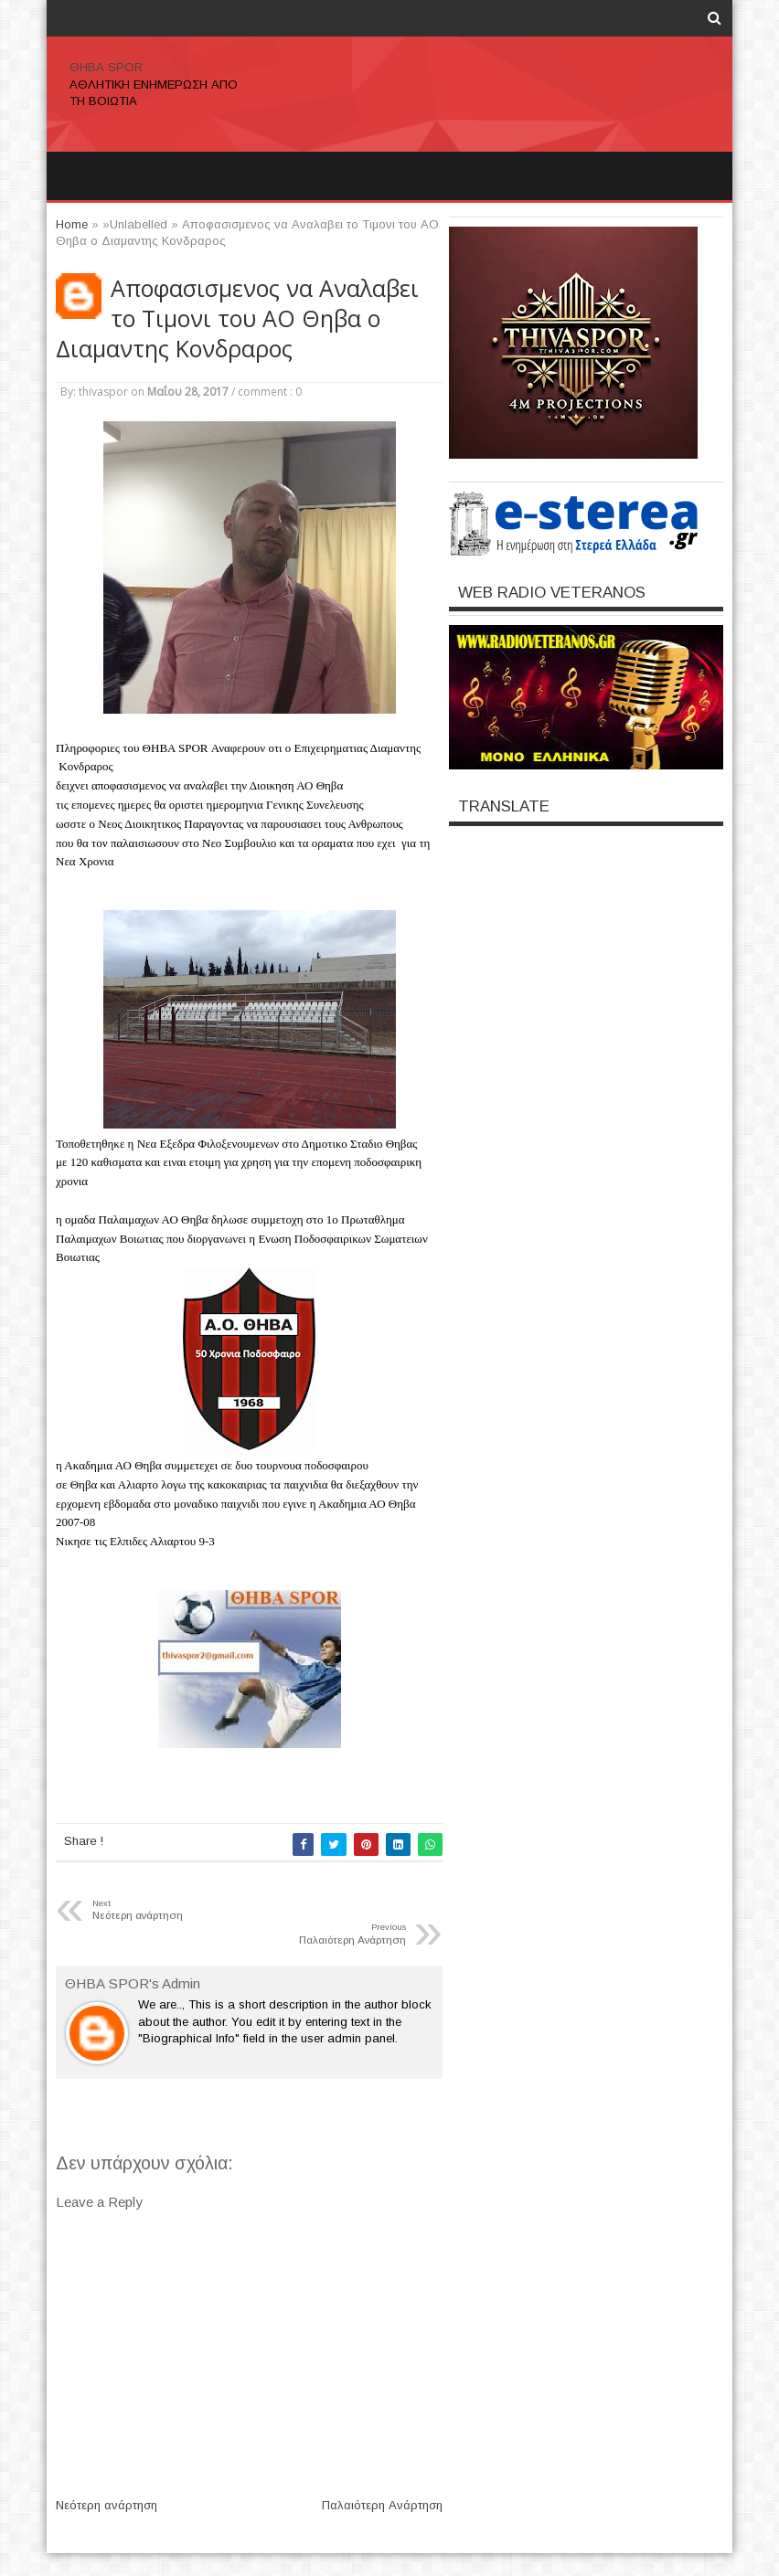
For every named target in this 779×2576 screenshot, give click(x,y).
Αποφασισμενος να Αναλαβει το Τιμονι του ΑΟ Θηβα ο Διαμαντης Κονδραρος (237, 318)
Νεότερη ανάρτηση (106, 2505)
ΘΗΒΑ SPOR (106, 67)
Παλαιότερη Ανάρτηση (382, 2505)
